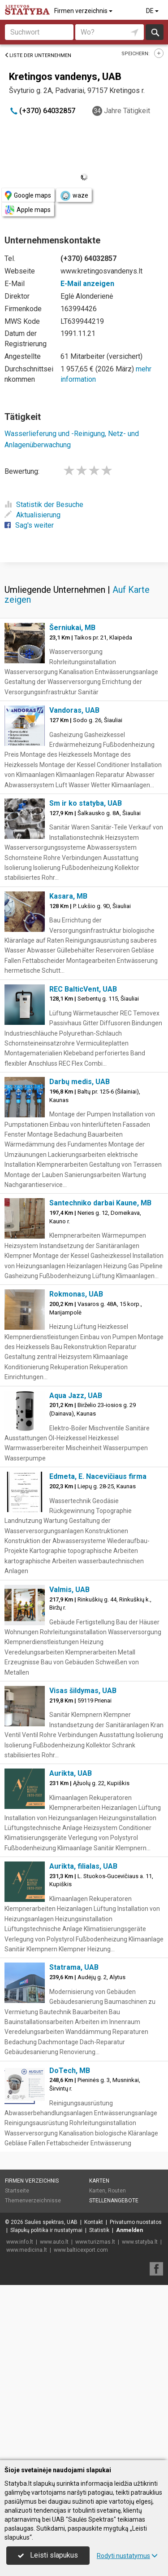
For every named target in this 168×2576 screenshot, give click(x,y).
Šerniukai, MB (72, 802)
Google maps (28, 195)
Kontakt (93, 2397)
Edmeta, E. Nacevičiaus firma (97, 1651)
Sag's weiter (29, 525)
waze (74, 196)
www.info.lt (19, 2417)
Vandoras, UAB (74, 885)
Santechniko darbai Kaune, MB (100, 1378)
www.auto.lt (54, 2417)
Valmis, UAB (69, 1764)
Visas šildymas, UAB (82, 1865)
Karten (99, 2356)
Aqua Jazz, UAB (75, 1570)
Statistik (99, 2405)
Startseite (17, 2366)
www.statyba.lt (140, 2417)
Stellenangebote (113, 2376)
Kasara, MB (68, 1071)
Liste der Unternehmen (37, 55)
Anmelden (129, 2405)
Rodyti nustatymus (127, 2555)
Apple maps (28, 210)
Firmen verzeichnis (84, 10)
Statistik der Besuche (43, 504)
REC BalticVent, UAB (83, 1164)
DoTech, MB (69, 2245)
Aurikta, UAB (70, 1948)
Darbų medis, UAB (79, 1257)
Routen (117, 2366)
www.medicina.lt (26, 2425)
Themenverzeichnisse (33, 2376)
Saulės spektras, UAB (51, 2397)
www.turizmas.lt (95, 2417)
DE (153, 10)
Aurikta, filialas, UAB (83, 2041)
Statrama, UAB (74, 2142)
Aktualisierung (32, 515)
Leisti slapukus (48, 2555)
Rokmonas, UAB (76, 1469)
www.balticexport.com (81, 2425)
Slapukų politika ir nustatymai (46, 2405)
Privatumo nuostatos (136, 2397)
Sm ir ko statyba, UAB (85, 978)
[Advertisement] (84, 649)
